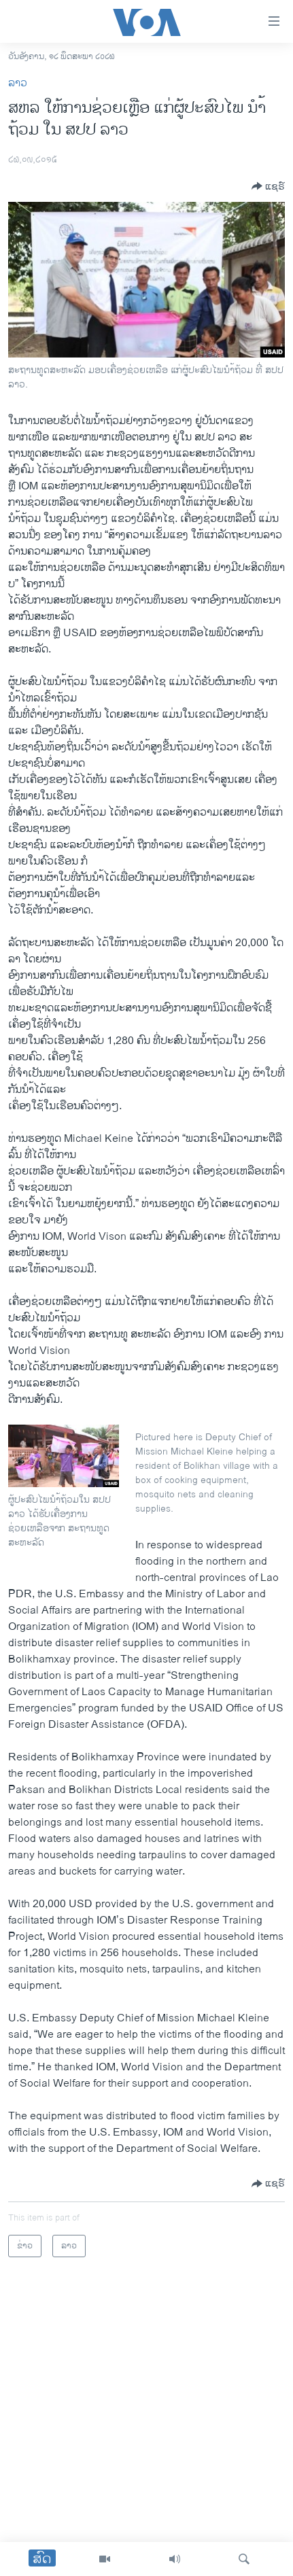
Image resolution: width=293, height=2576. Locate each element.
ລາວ (17, 83)
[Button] (268, 186)
